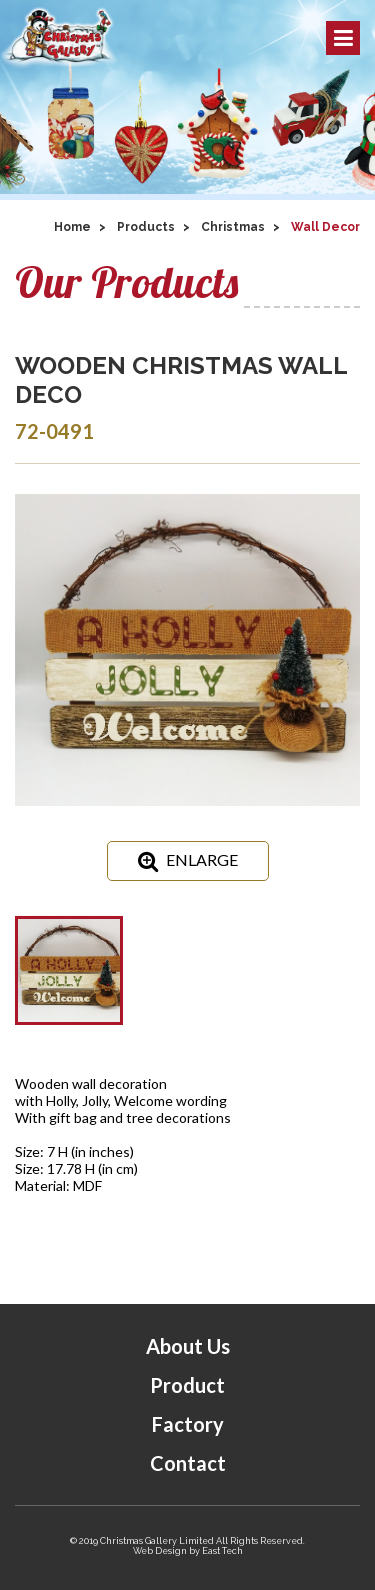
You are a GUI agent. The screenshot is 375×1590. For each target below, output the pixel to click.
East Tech (222, 1551)
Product (187, 1385)
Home (72, 227)
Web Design (160, 1551)
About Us (188, 1346)
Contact (188, 1463)
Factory (188, 1424)
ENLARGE (188, 861)
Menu (343, 38)
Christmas (233, 227)
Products (146, 227)
